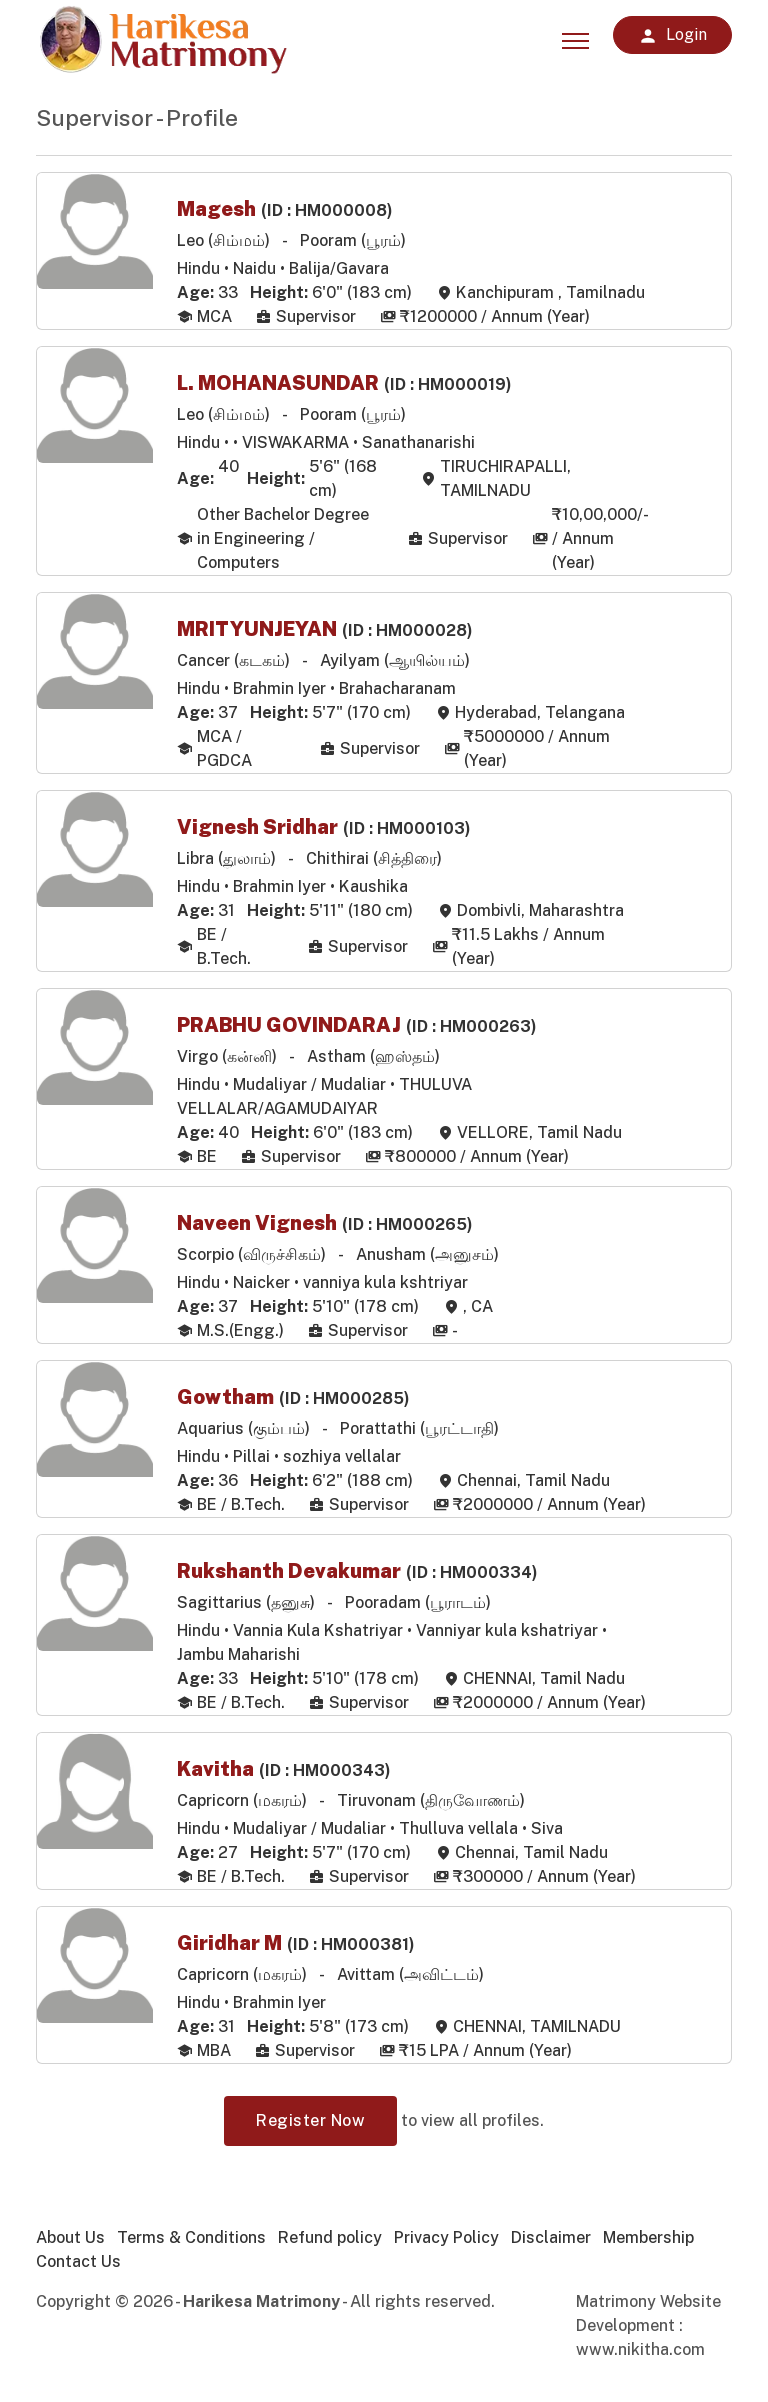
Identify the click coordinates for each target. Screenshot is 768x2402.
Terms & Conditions (191, 2237)
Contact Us (78, 2261)
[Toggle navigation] (575, 35)
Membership (648, 2237)
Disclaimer (551, 2237)
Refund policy (330, 2237)
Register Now (310, 2120)
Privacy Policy (446, 2237)
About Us (70, 2237)
